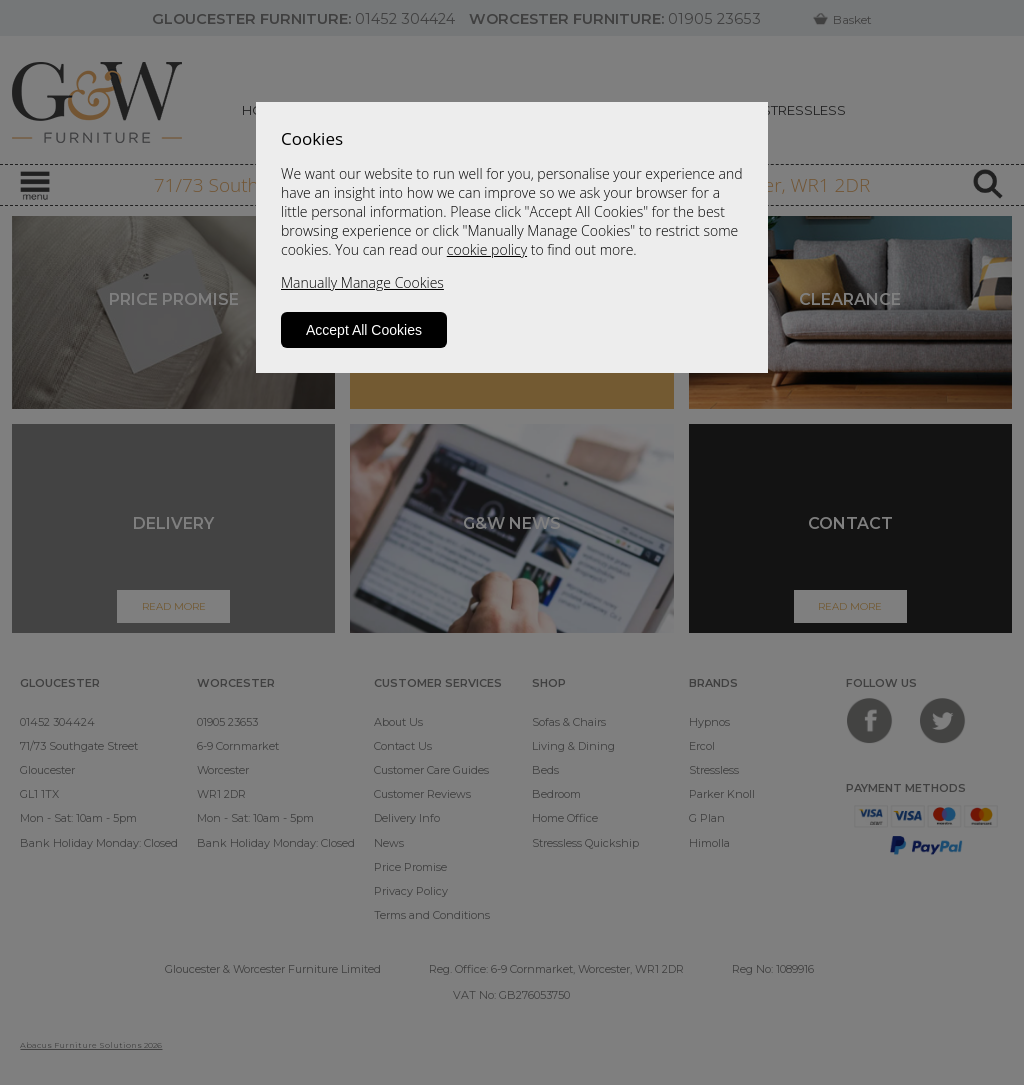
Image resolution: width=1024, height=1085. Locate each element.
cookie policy (487, 249)
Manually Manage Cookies (362, 282)
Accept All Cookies (364, 330)
